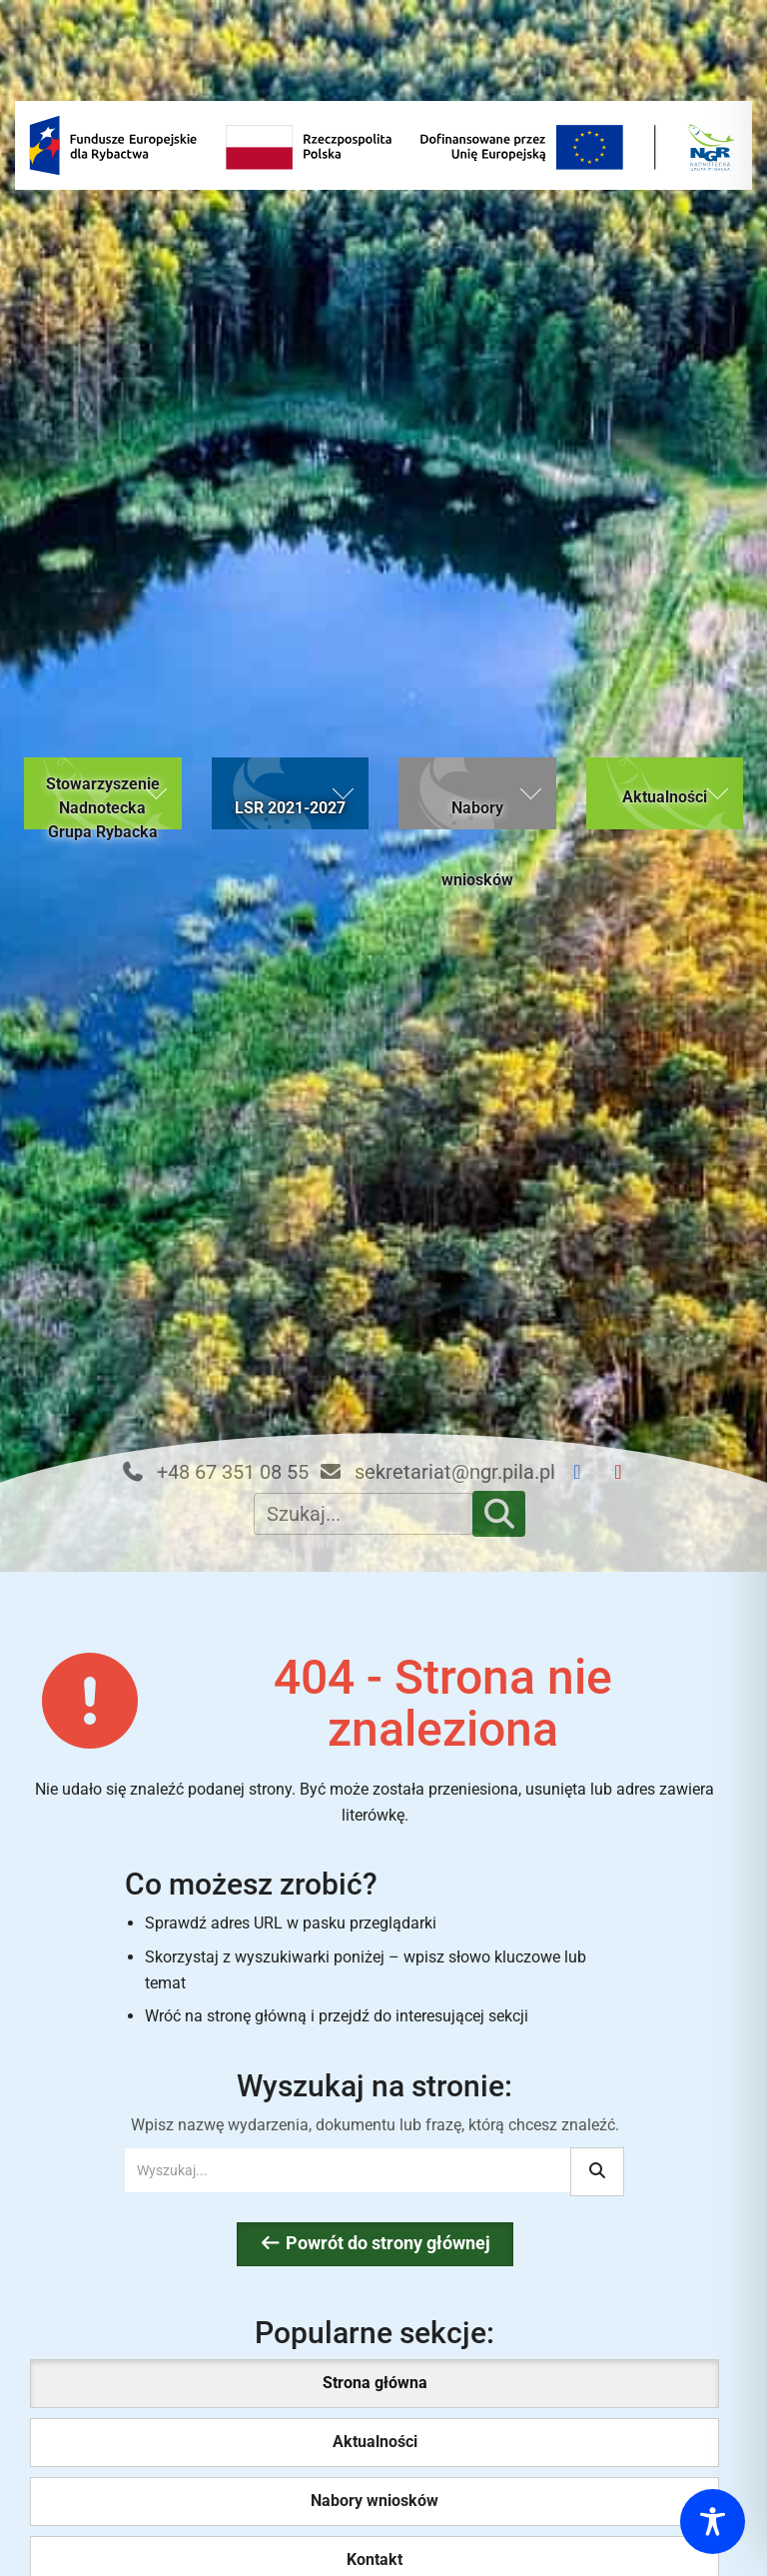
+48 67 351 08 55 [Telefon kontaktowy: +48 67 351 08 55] (215, 1472)
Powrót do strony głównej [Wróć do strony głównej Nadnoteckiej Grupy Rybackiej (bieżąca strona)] (375, 2243)
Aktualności (375, 2441)
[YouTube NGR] (626, 1472)
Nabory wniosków (374, 2500)
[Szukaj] (499, 1514)
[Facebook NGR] (585, 1472)
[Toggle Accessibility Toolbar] (712, 2521)
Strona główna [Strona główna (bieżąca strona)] (375, 2382)
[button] (103, 793)
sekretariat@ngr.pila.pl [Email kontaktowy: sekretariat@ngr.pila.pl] (437, 1472)
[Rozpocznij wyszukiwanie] (597, 2171)
